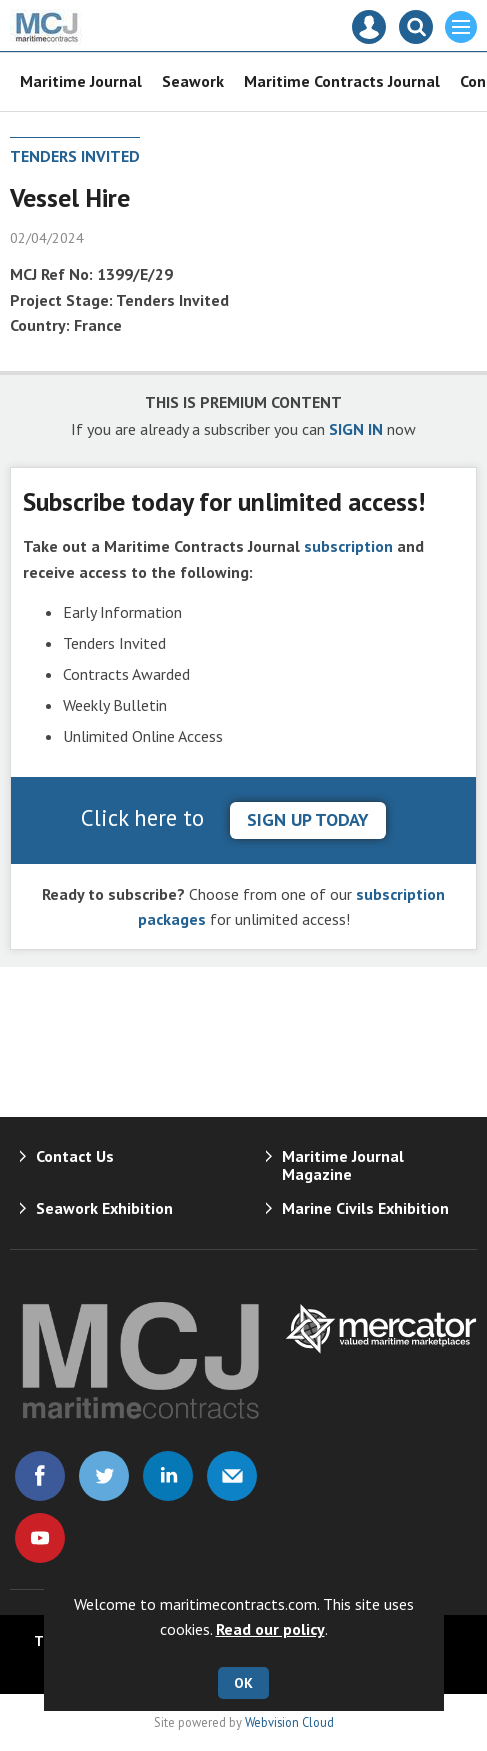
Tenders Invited (75, 156)
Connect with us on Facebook (40, 1476)
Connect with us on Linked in (168, 1476)
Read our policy (270, 1629)
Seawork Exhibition (104, 1208)
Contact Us (75, 1156)
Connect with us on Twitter (104, 1476)
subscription (348, 546)
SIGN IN (356, 429)
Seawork (193, 81)
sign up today (308, 819)
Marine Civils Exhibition (365, 1208)
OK (243, 1683)
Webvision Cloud (289, 1722)
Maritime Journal (81, 81)
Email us (232, 1476)
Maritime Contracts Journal (342, 81)
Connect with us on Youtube (40, 1538)
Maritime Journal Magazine (343, 1165)
